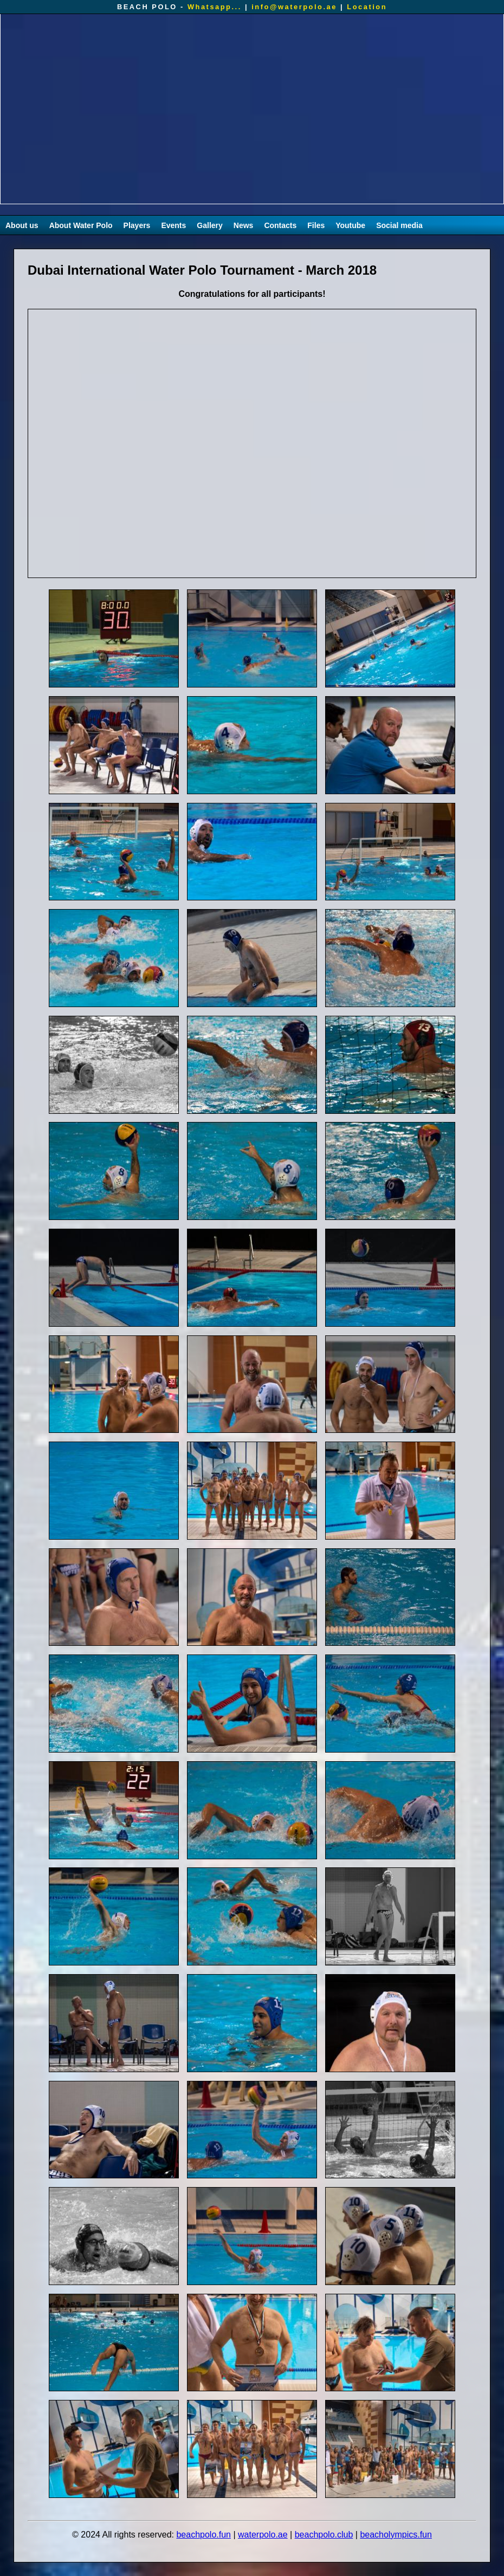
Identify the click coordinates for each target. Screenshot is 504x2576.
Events (173, 225)
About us (21, 225)
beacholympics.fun (396, 2534)
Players (137, 225)
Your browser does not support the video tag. (252, 109)
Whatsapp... (215, 7)
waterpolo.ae (263, 2534)
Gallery (209, 225)
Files (316, 225)
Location (367, 7)
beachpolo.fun (203, 2534)
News (244, 225)
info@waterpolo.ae (294, 7)
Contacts (280, 225)
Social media (399, 225)
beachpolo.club (324, 2534)
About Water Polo (81, 225)
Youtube (350, 225)
